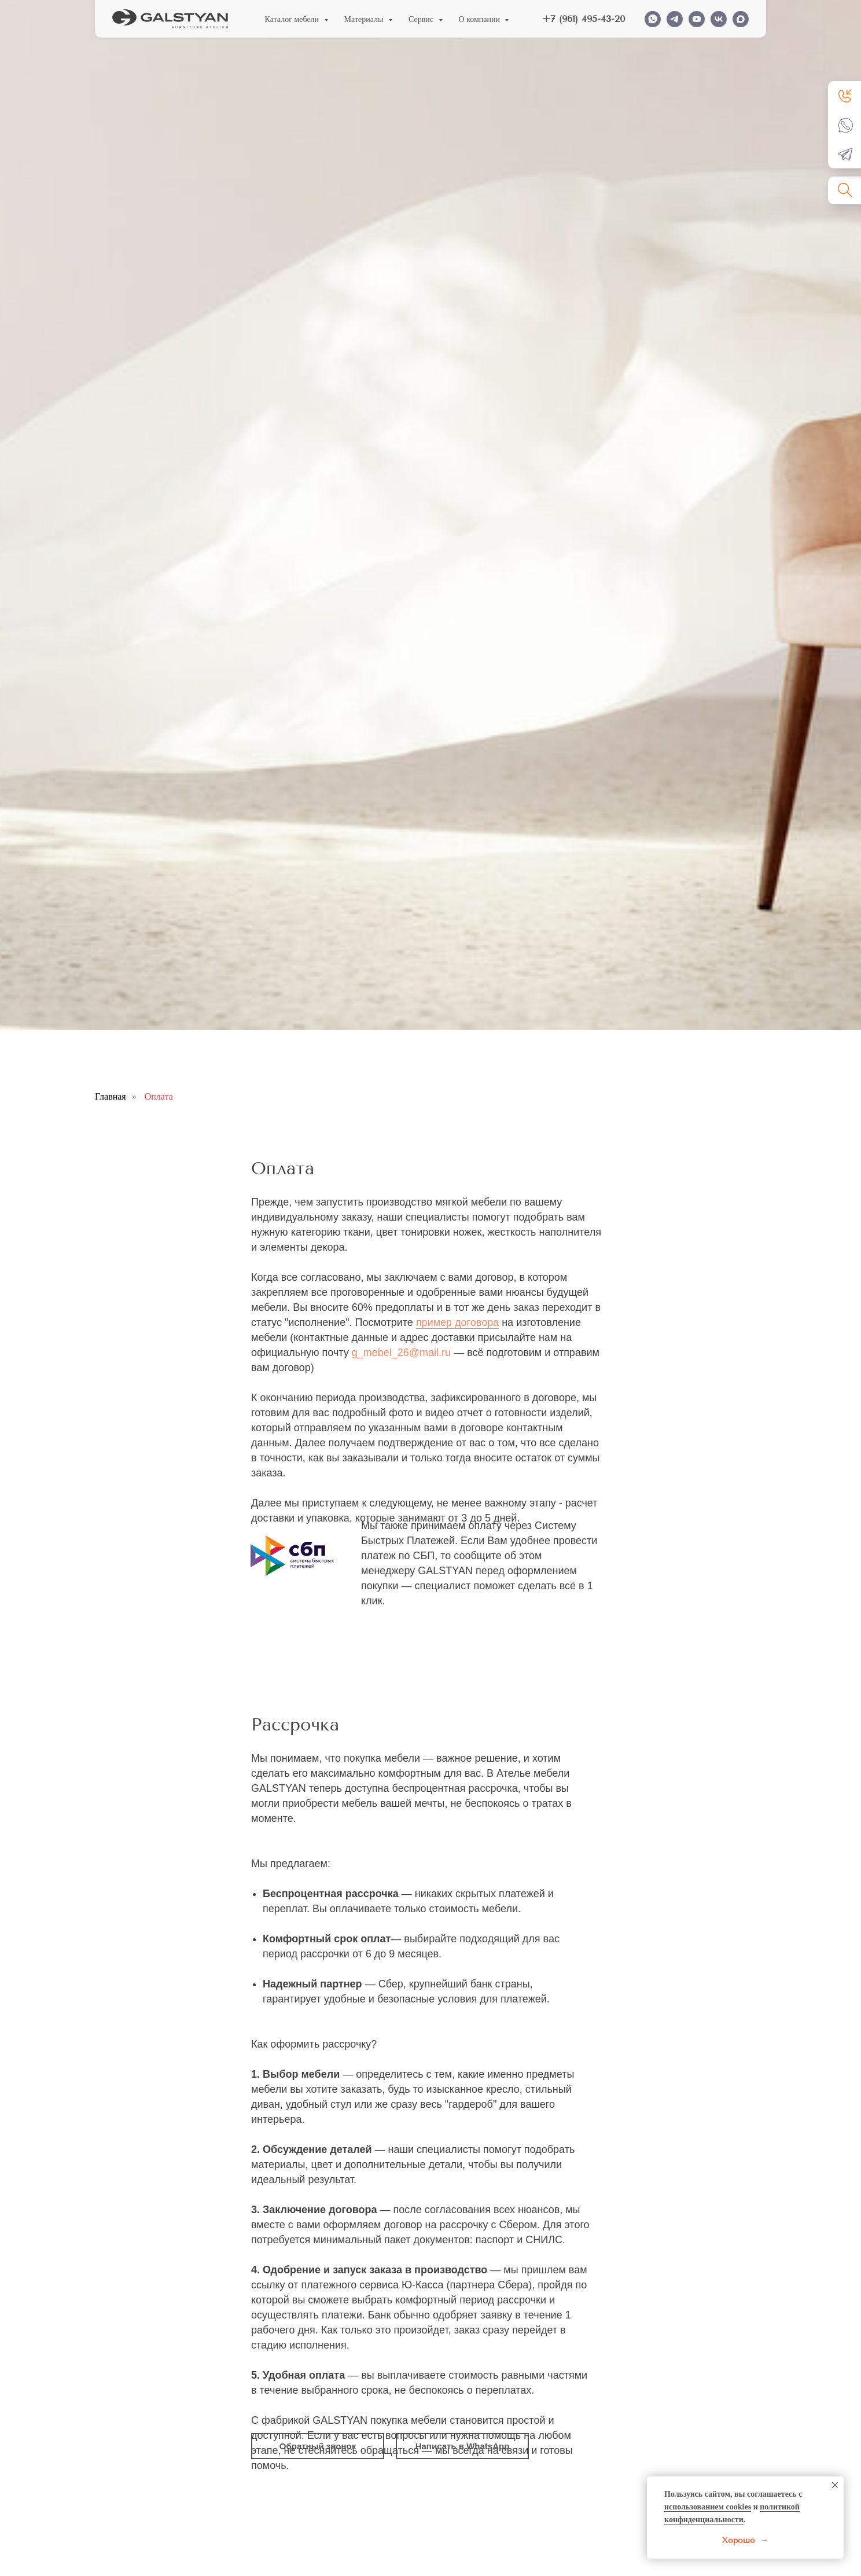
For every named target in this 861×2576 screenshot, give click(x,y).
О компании (480, 19)
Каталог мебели (293, 19)
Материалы (364, 19)
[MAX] (741, 19)
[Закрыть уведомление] (835, 2485)
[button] (845, 95)
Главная (110, 1096)
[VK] (719, 19)
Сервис (422, 19)
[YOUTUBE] (697, 19)
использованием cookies (707, 2506)
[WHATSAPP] (653, 19)
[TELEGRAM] (675, 19)
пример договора (457, 1322)
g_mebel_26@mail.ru (401, 1352)
